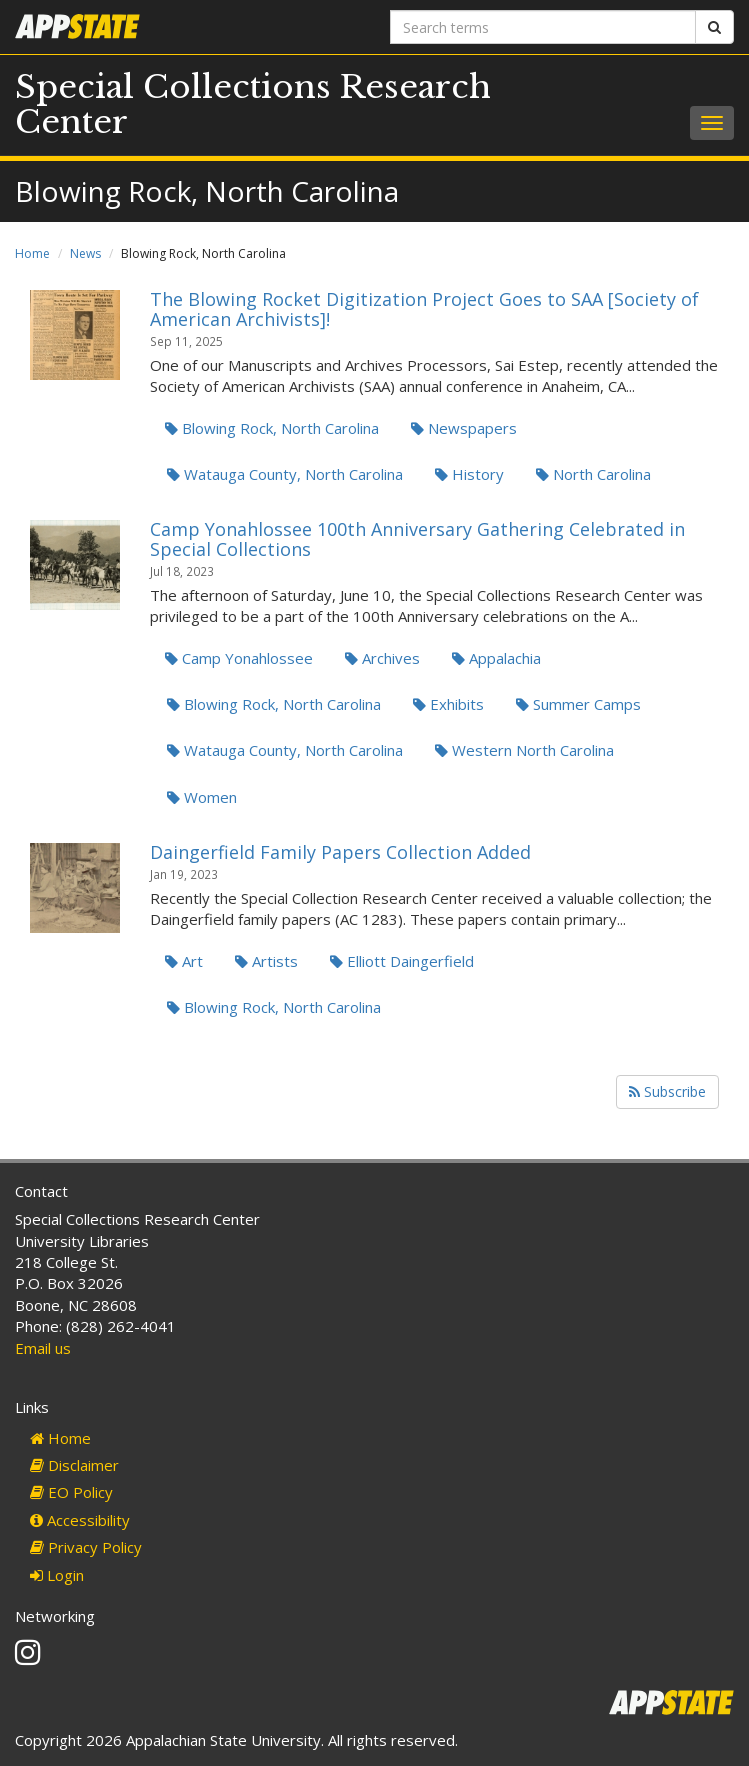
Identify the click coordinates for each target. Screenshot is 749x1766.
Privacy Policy (86, 1547)
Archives (382, 658)
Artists (266, 961)
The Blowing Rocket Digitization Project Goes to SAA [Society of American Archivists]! (424, 309)
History (469, 474)
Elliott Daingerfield (402, 961)
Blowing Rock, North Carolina (272, 428)
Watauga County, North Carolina (285, 474)
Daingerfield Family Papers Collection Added (340, 852)
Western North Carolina (524, 750)
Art (184, 961)
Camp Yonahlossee (239, 658)
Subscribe (667, 1091)
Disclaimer (74, 1465)
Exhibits (448, 704)
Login (57, 1575)
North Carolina (593, 474)
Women (202, 797)
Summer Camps (578, 704)
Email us (43, 1348)
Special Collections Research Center (253, 104)
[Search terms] (543, 27)
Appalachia (496, 658)
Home (32, 253)
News (85, 253)
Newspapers (464, 428)
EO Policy (71, 1492)
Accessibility (80, 1520)
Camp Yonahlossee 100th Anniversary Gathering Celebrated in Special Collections (417, 539)
